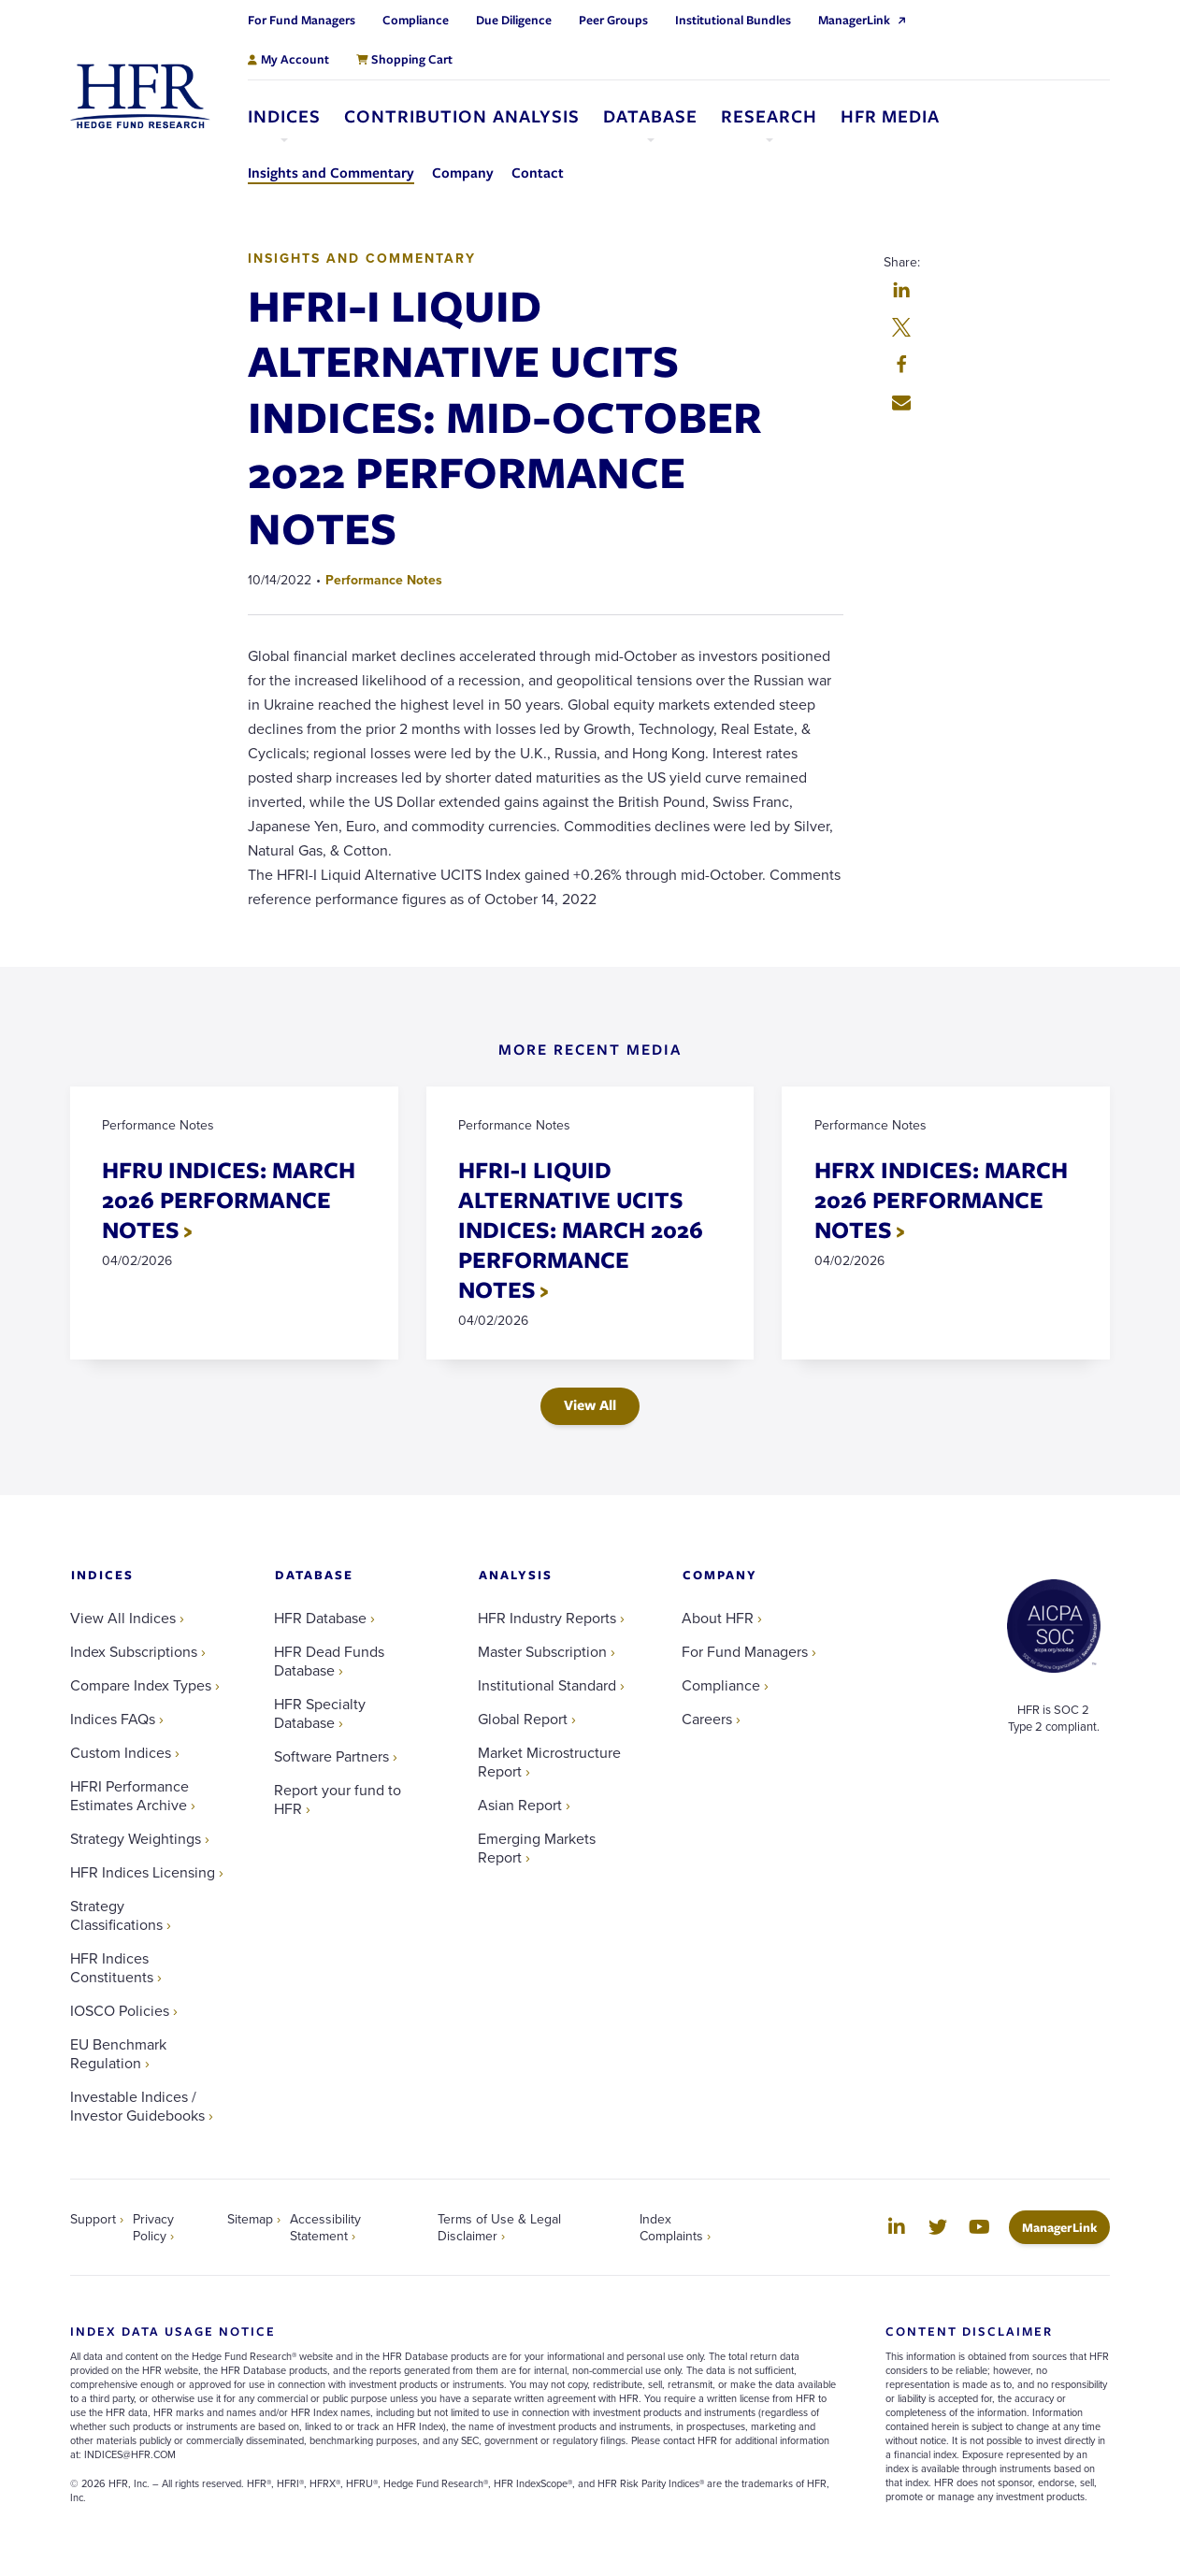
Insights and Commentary (362, 258)
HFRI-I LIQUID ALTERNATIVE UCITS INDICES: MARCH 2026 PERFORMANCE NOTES (581, 1230)
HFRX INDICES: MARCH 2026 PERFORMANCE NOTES (941, 1200)
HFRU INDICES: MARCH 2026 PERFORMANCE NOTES (229, 1200)
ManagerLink (1066, 2229)
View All (590, 1406)
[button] (901, 291)
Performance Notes (383, 579)
